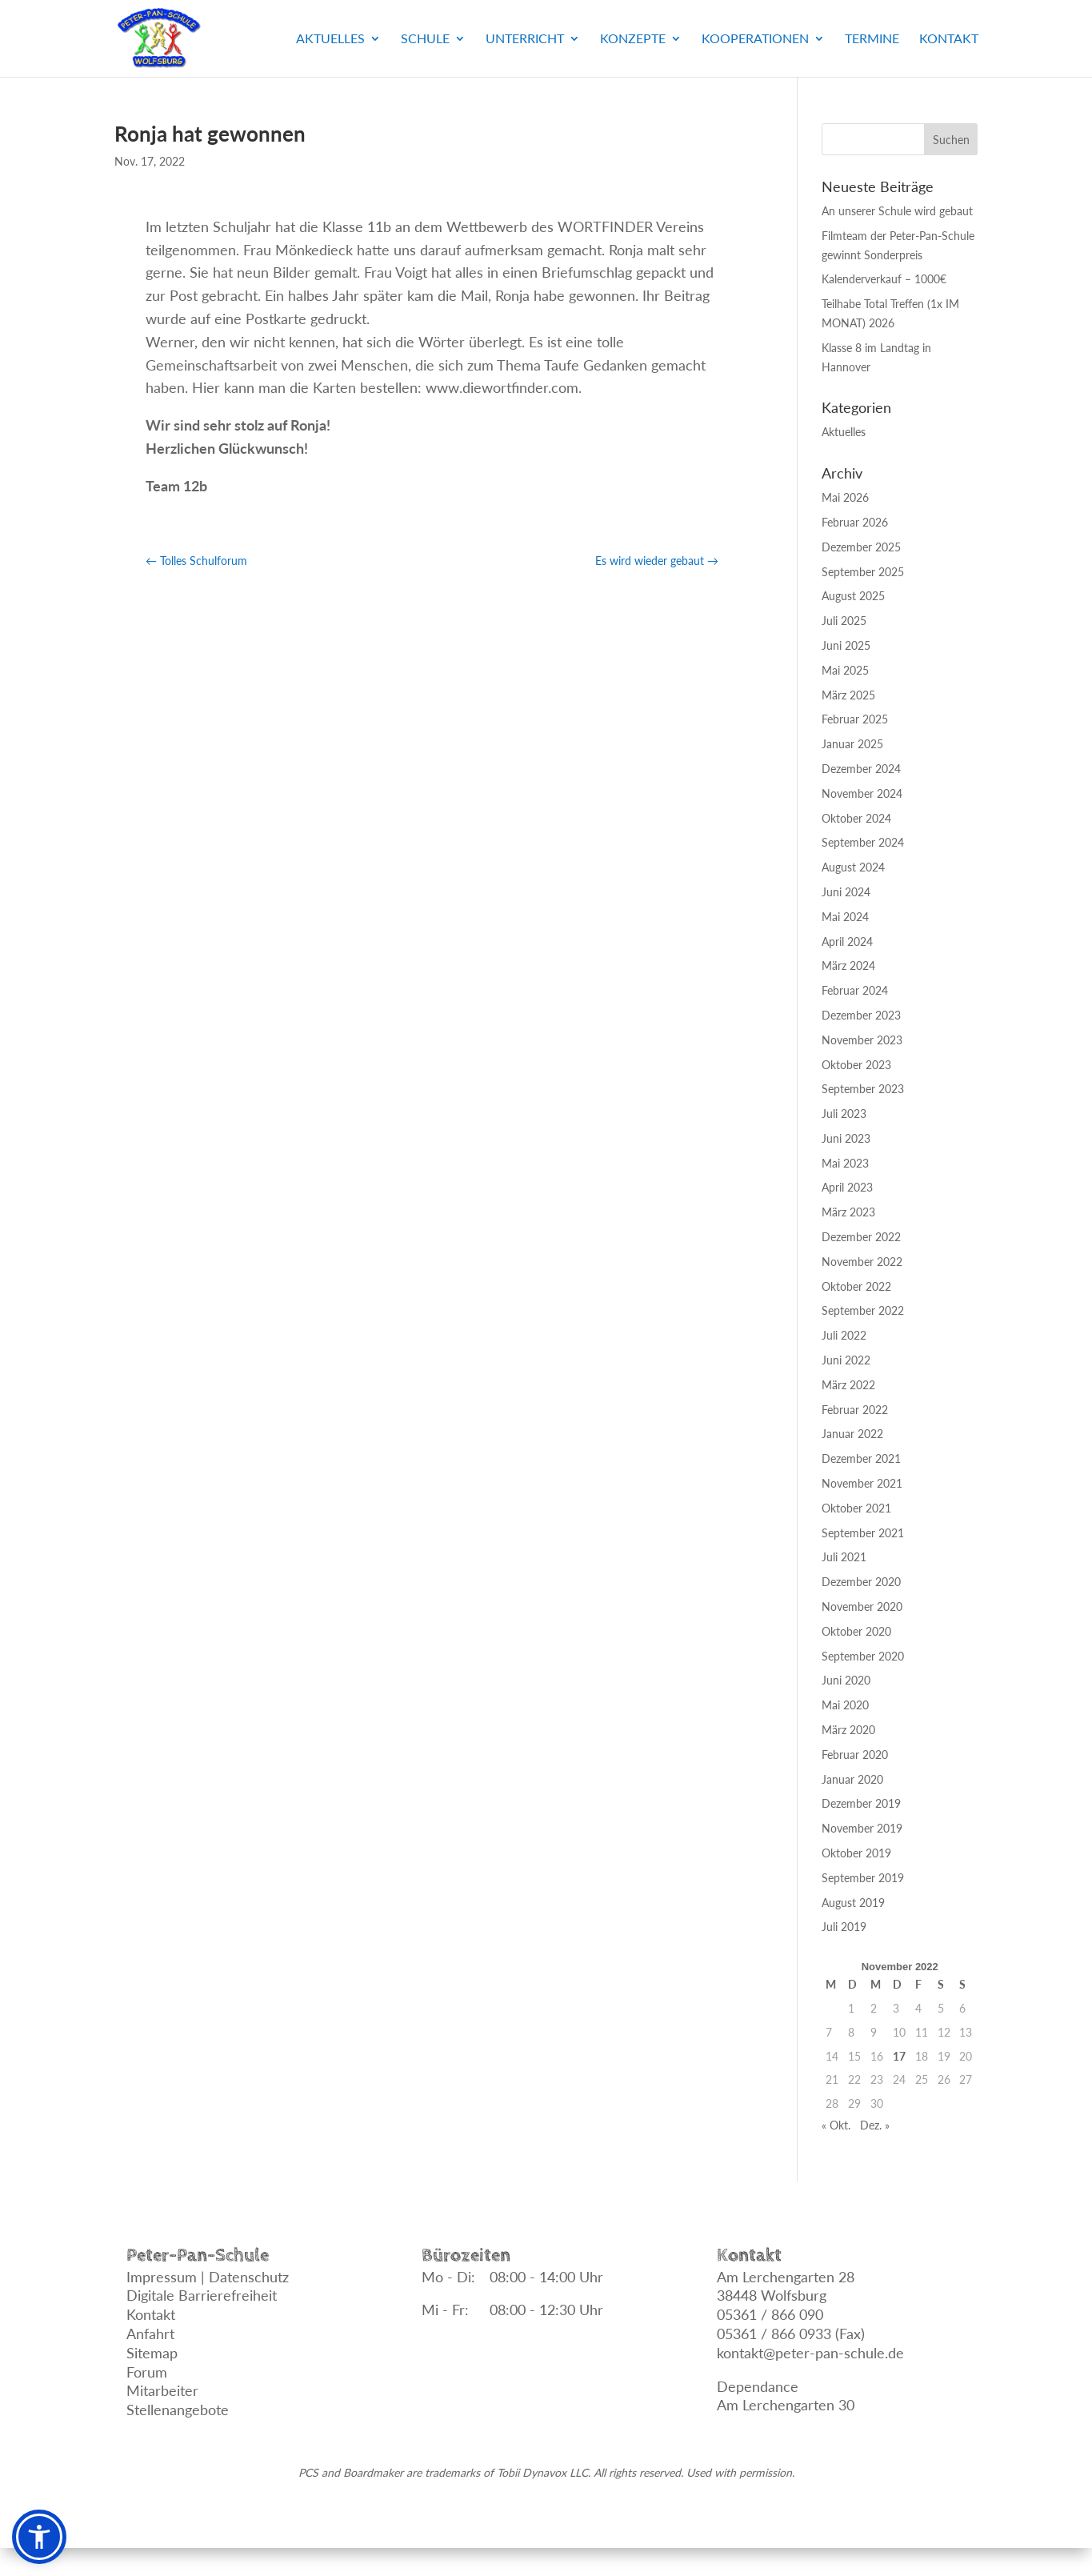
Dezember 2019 (861, 1803)
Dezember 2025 (861, 547)
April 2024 (847, 941)
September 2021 (863, 1533)
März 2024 (848, 965)
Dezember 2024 (861, 768)
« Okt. (836, 2125)
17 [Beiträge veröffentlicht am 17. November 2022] (899, 2056)
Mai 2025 (845, 670)
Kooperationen (755, 39)
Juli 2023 (844, 1113)
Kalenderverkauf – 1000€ (884, 279)
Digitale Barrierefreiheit (201, 2295)
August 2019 (853, 1902)
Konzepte (633, 39)
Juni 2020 (846, 1680)
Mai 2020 (845, 1705)
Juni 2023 (846, 1138)
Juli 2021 (844, 1557)
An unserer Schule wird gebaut (897, 211)
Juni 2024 (846, 892)
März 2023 (848, 1212)
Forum (146, 2372)
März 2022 (848, 1385)
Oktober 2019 (856, 1853)
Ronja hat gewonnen (210, 133)
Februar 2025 (855, 719)
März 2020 (848, 1730)
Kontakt (948, 39)
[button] (39, 2537)
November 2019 (862, 1828)
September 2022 (863, 1310)
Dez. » (875, 2125)
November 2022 (862, 1261)
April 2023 (847, 1187)
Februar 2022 (855, 1409)
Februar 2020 (855, 1754)
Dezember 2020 (861, 1581)
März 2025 (848, 695)
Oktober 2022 (856, 1286)
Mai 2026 (845, 497)
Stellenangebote (177, 2409)
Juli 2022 (844, 1335)
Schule (425, 39)
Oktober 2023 (856, 1065)
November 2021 (862, 1483)
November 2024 (862, 793)
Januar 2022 (852, 1433)
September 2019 (863, 1878)
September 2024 (863, 842)
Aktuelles (330, 39)
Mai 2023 (845, 1163)
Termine (872, 39)
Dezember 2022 (861, 1237)
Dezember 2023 (861, 1015)
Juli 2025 (844, 620)
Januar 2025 (852, 744)
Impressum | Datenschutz (207, 2277)
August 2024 (853, 867)
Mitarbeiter (162, 2390)
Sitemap (152, 2353)
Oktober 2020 (856, 1631)
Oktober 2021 (856, 1508)
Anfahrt (150, 2333)
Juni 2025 (846, 645)
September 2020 (863, 1656)
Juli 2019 (844, 1926)
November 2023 (862, 1040)
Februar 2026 (855, 522)
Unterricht (525, 39)
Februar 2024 (855, 990)
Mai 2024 (845, 916)
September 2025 (863, 572)
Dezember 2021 (861, 1458)
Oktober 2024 (856, 818)
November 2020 (862, 1606)
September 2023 (863, 1089)
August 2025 (853, 596)
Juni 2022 (846, 1360)
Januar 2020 (852, 1779)
